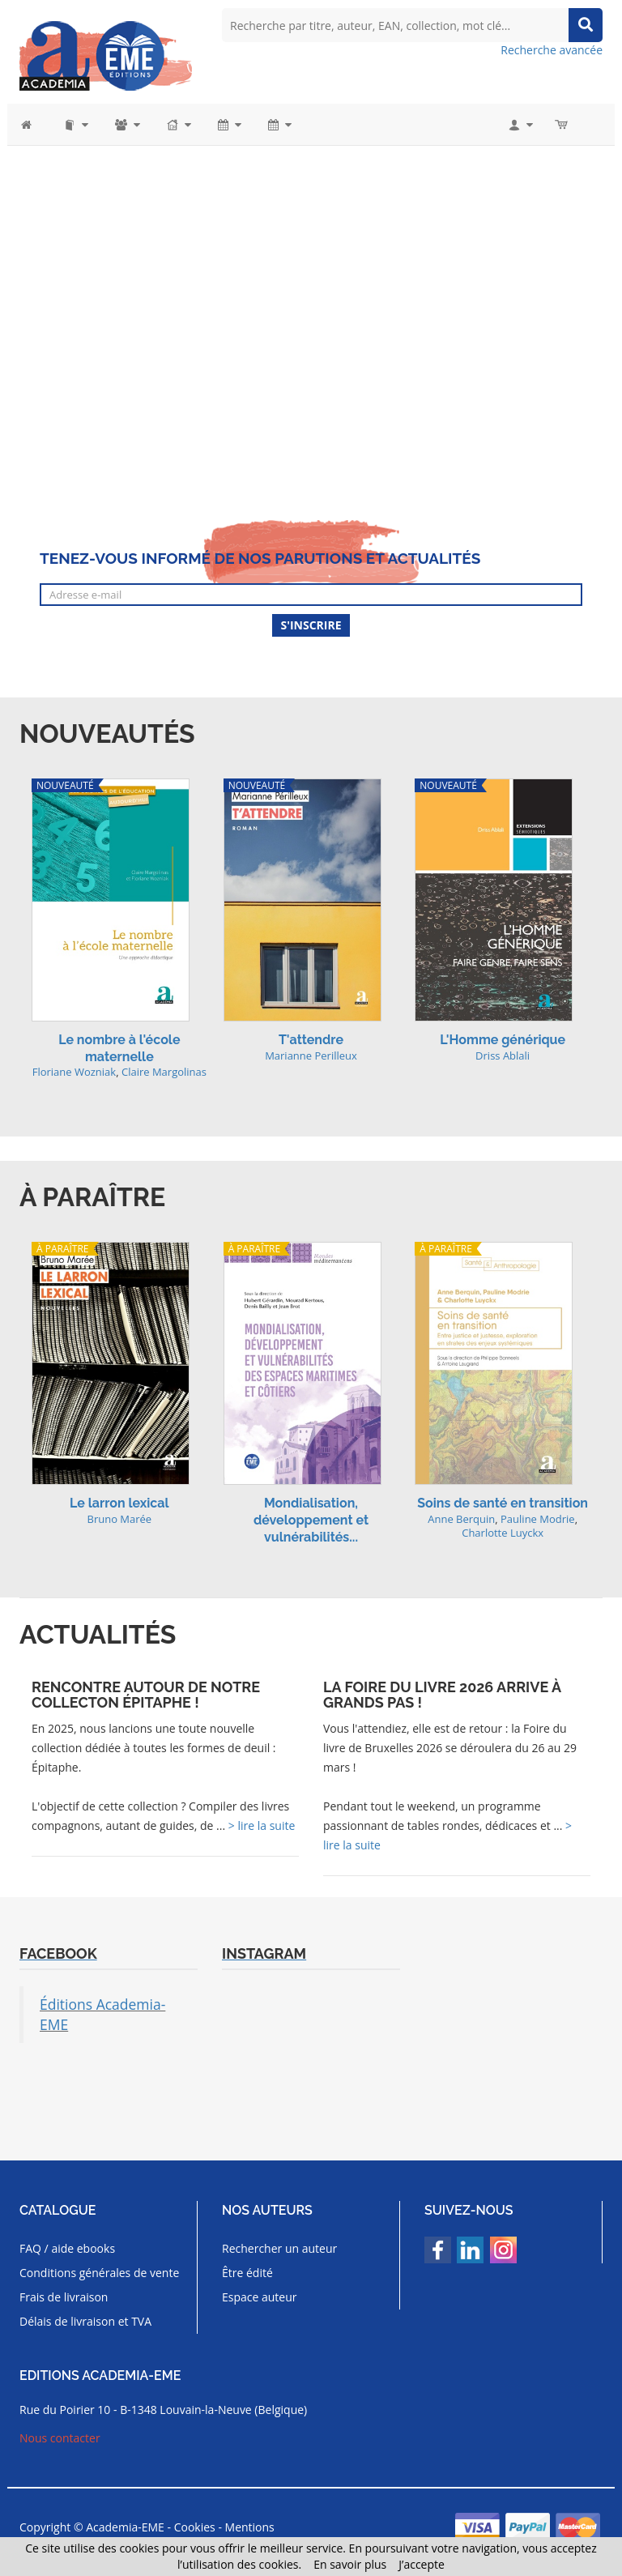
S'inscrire (310, 625)
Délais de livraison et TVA (85, 2321)
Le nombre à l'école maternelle (119, 1048)
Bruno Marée (119, 1519)
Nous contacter (59, 2438)
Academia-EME (125, 2527)
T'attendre (311, 1039)
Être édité (247, 2272)
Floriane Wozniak (74, 1071)
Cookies (194, 2527)
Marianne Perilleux (311, 1055)
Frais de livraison (63, 2297)
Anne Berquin (461, 1519)
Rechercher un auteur (279, 2248)
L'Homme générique (502, 1039)
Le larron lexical (119, 1503)
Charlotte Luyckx (502, 1532)
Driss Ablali (502, 1055)
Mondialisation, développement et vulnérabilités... (311, 1520)
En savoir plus (349, 2564)
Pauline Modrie (538, 1519)
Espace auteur (259, 2297)
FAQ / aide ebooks (67, 2248)
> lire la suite (262, 1825)
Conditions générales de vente (99, 2272)
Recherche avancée (552, 50)
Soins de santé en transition (502, 1503)
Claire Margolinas (164, 1071)
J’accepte (421, 2564)
